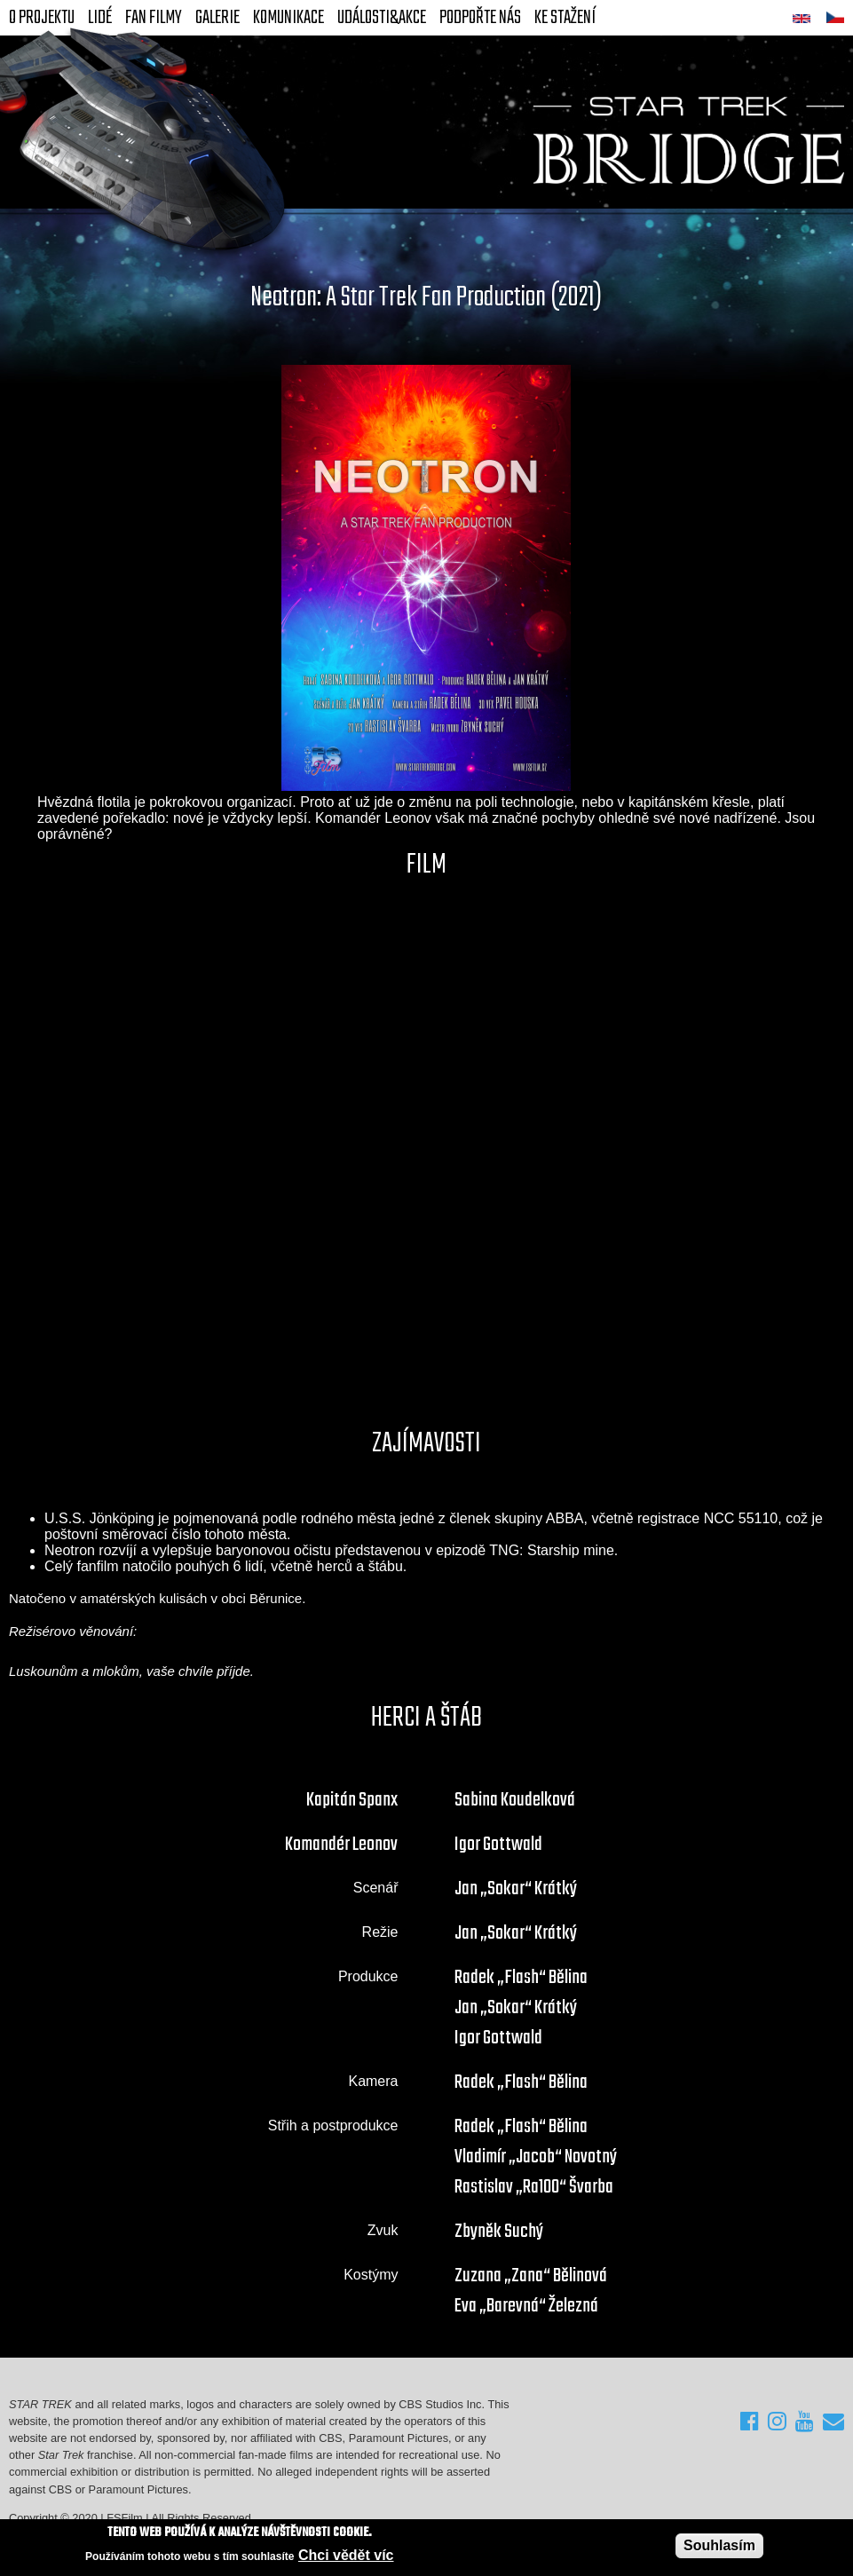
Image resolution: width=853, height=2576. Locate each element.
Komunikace (288, 18)
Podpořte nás (480, 18)
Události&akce (381, 18)
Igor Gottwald (498, 1844)
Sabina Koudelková (514, 1800)
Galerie (217, 18)
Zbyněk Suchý (498, 2231)
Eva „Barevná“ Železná (526, 2306)
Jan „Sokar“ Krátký (515, 1889)
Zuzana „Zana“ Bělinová (530, 2276)
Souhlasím (719, 2545)
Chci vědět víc (346, 2555)
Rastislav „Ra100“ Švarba (533, 2187)
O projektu (42, 18)
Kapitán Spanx (352, 1800)
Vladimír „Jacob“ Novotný (535, 2157)
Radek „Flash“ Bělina (521, 1978)
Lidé (100, 18)
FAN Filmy (153, 18)
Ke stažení (565, 18)
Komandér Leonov (341, 1844)
